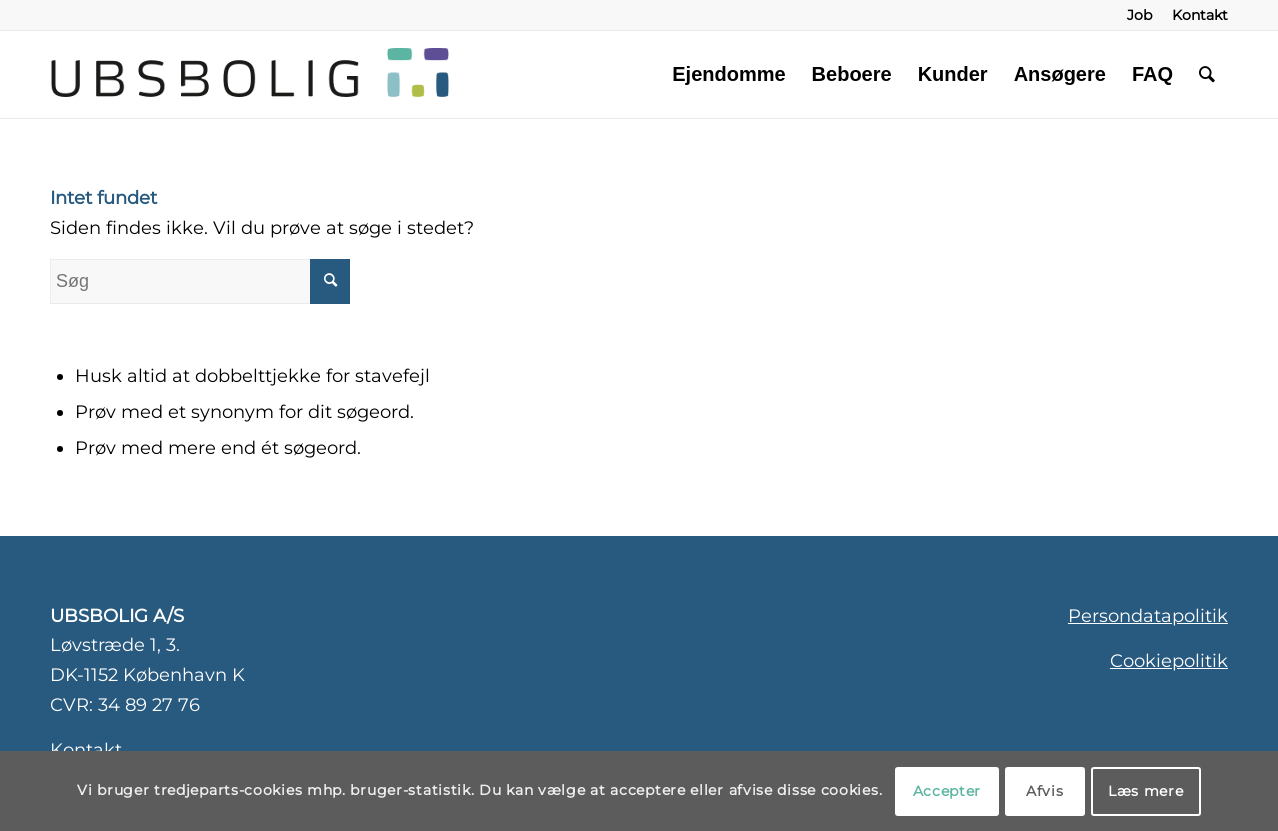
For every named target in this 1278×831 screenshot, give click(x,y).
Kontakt (86, 750)
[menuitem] (1139, 15)
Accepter (947, 791)
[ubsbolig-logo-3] (462, 74)
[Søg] (1207, 74)
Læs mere (1146, 791)
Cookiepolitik (1169, 661)
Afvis (1045, 791)
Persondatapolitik (1148, 616)
